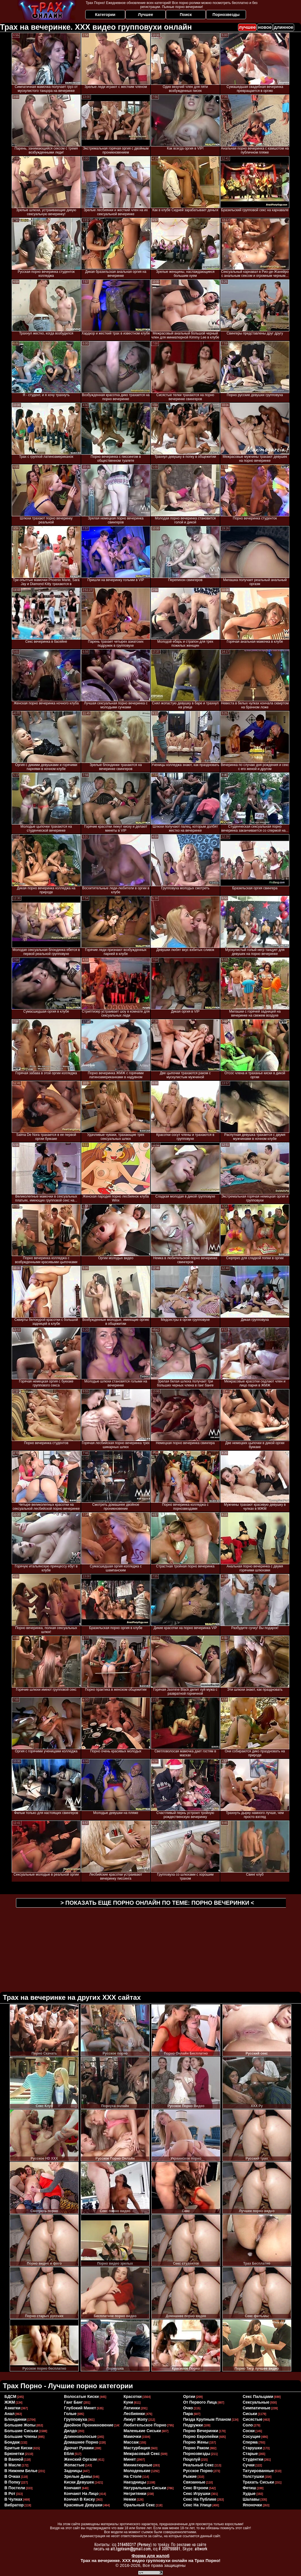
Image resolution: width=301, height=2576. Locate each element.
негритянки (135, 2493)
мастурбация (137, 2448)
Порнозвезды (226, 14)
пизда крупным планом (207, 2419)
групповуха (75, 2419)
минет (130, 2459)
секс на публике (199, 2499)
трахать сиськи (258, 2482)
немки (130, 2499)
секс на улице (197, 2505)
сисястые (252, 2419)
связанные (194, 2482)
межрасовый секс (142, 2453)
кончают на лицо (81, 2493)
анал (10, 2413)
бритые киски (18, 2448)
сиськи (250, 2413)
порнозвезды (196, 2453)
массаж (131, 2442)
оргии (189, 2396)
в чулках (14, 2499)
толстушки (253, 2476)
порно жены (195, 2442)
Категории (105, 14)
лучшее (247, 27)
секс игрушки (196, 2493)
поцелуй (191, 2459)
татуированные (258, 2470)
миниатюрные (138, 2465)
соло (248, 2425)
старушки (252, 2448)
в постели (15, 2488)
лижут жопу (136, 2419)
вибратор (14, 2505)
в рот (10, 2493)
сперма (250, 2442)
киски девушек (79, 2482)
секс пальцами (258, 2396)
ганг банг (73, 2402)
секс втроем (195, 2488)
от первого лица (200, 2402)
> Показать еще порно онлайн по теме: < (157, 1903)
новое (265, 27)
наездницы (135, 2482)
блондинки (16, 2419)
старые (250, 2453)
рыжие (190, 2476)
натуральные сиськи (145, 2488)
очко (188, 2408)
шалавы (251, 2499)
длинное (283, 27)
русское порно (198, 2470)
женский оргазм (80, 2459)
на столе (133, 2476)
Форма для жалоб (150, 2555)
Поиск (186, 14)
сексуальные (256, 2402)
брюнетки (14, 2453)
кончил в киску (79, 2499)
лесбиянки (134, 2413)
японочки (252, 2505)
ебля (69, 2453)
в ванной (14, 2459)
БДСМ (11, 2396)
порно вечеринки (200, 2430)
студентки (253, 2459)
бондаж (12, 2442)
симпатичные (256, 2408)
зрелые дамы (78, 2476)
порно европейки (200, 2436)
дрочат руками (79, 2448)
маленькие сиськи (142, 2430)
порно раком (196, 2448)
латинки (132, 2408)
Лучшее (145, 14)
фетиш (249, 2488)
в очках (13, 2476)
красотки (133, 2396)
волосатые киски (81, 2396)
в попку (13, 2482)
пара (188, 2413)
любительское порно (145, 2425)
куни (128, 2402)
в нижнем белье (21, 2470)
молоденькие (137, 2470)
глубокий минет (80, 2408)
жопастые (74, 2465)
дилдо (70, 2430)
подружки (193, 2425)
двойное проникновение (89, 2425)
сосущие (251, 2436)
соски (249, 2430)
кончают (72, 2488)
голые (70, 2413)
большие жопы (20, 2425)
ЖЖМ (10, 2402)
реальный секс (198, 2465)
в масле (13, 2465)
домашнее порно (81, 2442)
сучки (249, 2465)
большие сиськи (21, 2430)
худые (249, 2493)
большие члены (21, 2436)
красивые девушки (83, 2505)
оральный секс (139, 2505)
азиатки (13, 2408)
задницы (73, 2470)
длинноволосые (80, 2436)
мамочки (132, 2436)
